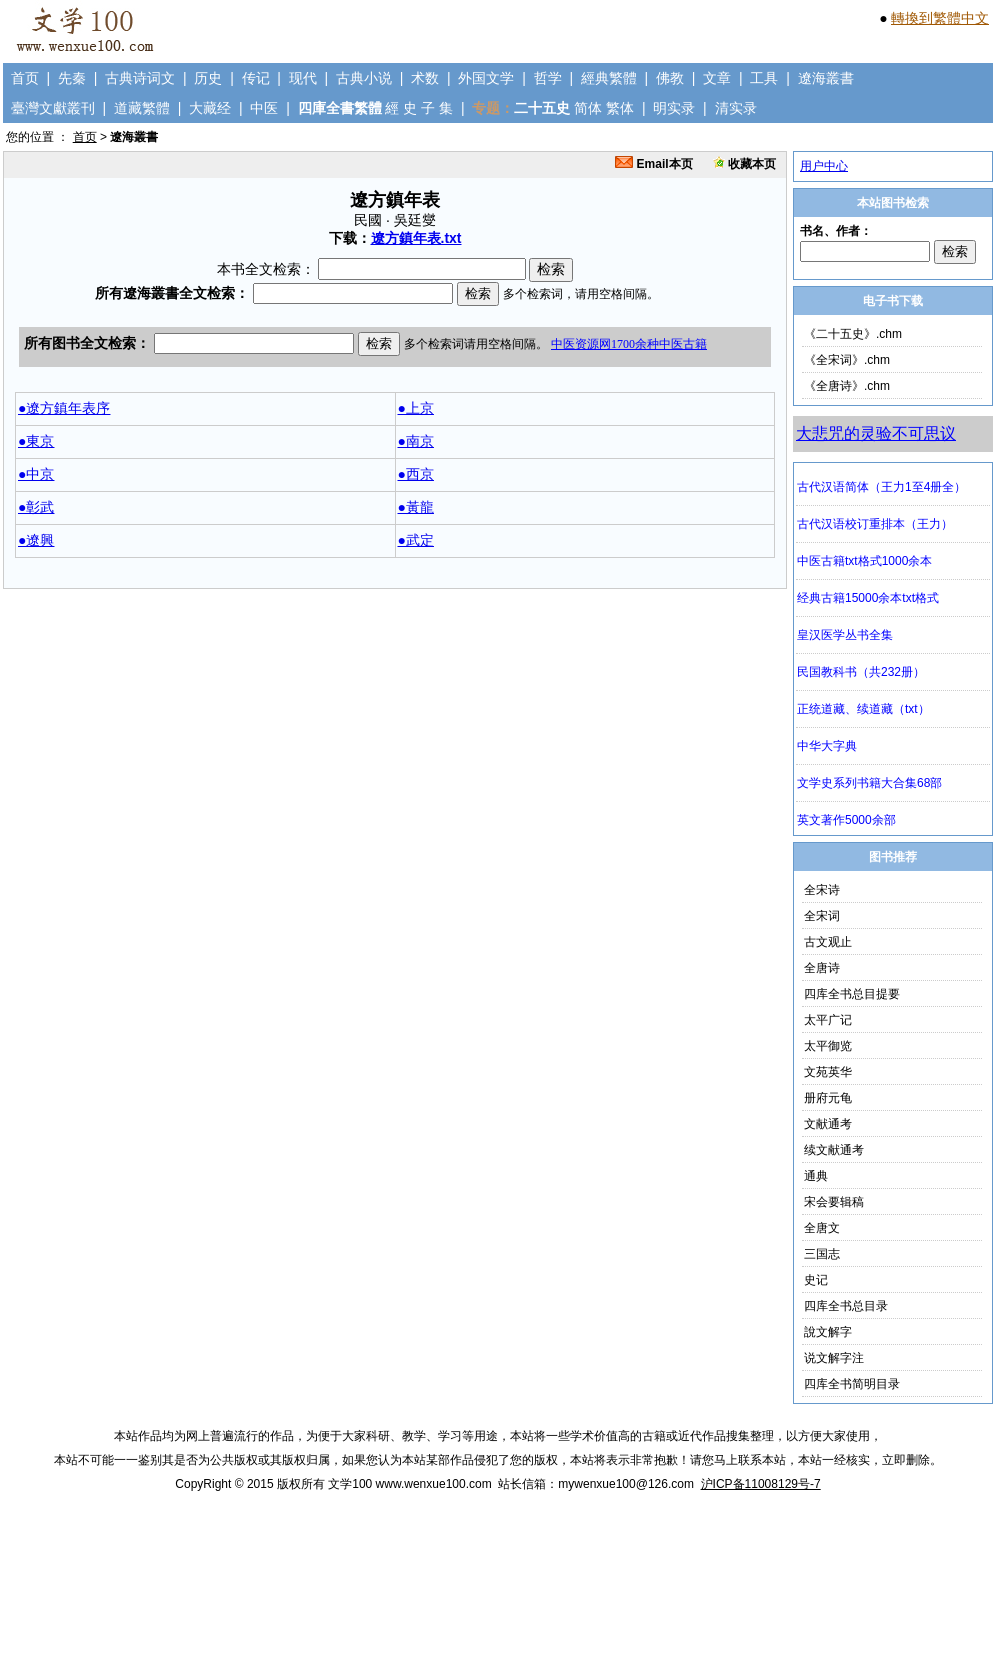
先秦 (72, 78)
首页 (25, 78)
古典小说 (364, 78)
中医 (264, 108)
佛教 (670, 78)
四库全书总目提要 (852, 994)
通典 (816, 1176)
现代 (303, 78)
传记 (256, 78)
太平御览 (828, 1046)
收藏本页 (744, 164)
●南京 (416, 441)
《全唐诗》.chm (847, 386)
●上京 (416, 408)
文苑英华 (828, 1072)
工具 (764, 78)
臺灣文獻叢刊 (53, 108)
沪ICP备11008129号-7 (761, 1484)
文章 (717, 78)
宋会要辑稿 (834, 1202)
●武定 (416, 540)
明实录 (674, 108)
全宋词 (822, 916)
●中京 (36, 474)
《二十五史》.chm (853, 334)
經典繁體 (609, 78)
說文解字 (828, 1332)
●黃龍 (416, 507)
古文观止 (828, 942)
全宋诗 (822, 890)
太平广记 (828, 1020)
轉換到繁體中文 (940, 18)
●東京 (36, 441)
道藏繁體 (142, 108)
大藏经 (210, 108)
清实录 (736, 108)
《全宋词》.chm (847, 360)
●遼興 (36, 540)
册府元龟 (828, 1098)
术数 (425, 78)
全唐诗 (822, 968)
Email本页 (653, 164)
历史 (208, 78)
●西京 (416, 474)
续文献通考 (834, 1150)
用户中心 (824, 166)
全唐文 (822, 1228)
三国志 (822, 1254)
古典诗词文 (140, 78)
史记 (816, 1280)
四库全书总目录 (846, 1306)
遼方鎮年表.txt (416, 238)
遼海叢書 (826, 78)
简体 (588, 108)
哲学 (548, 78)
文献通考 (828, 1124)
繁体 (620, 108)
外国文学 (486, 78)
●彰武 (36, 507)
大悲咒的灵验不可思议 (876, 433)
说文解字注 (834, 1358)
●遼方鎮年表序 (64, 408)
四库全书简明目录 (852, 1384)
